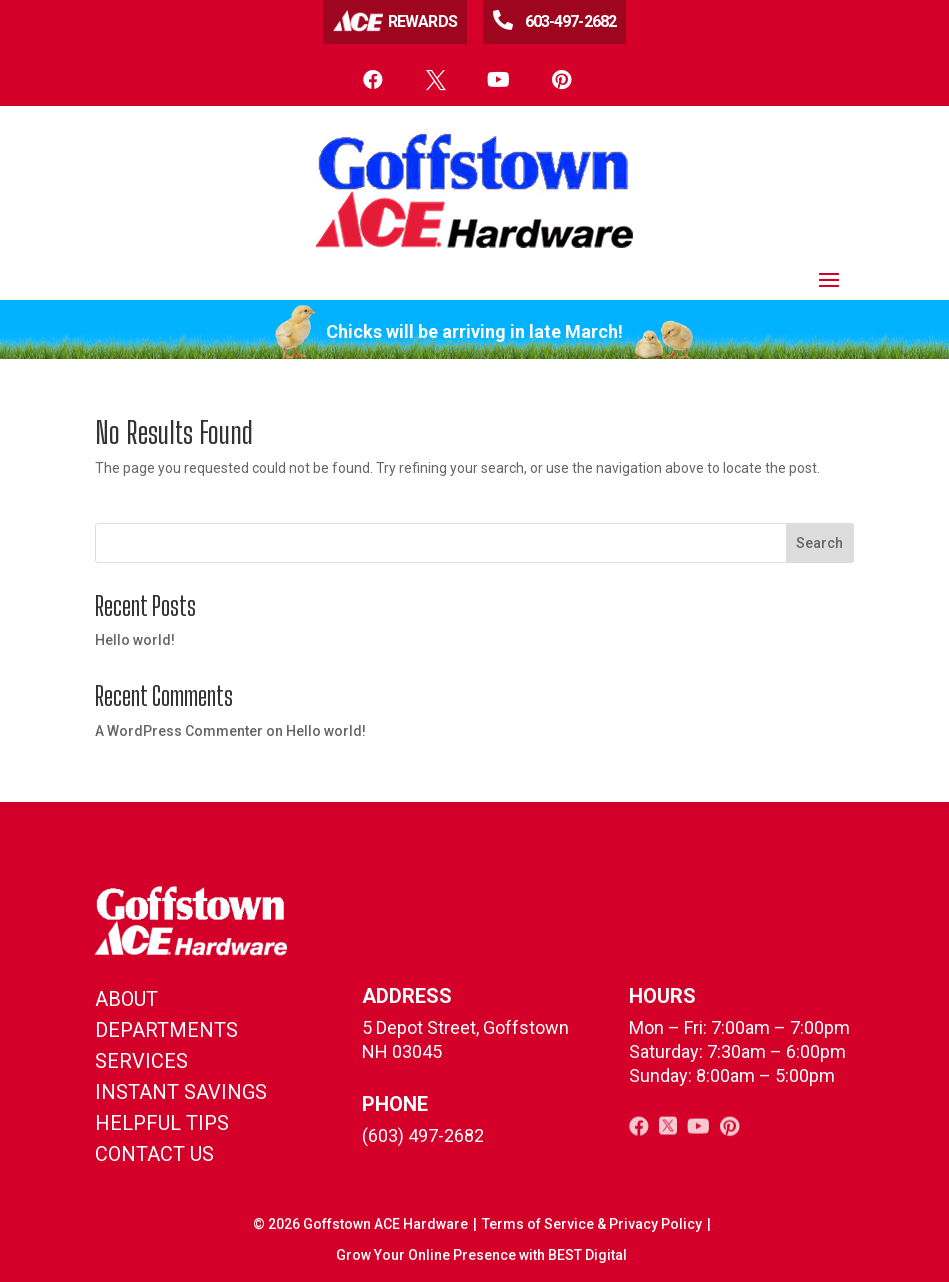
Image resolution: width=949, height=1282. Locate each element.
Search (819, 543)
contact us (154, 1154)
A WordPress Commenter (179, 731)
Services (141, 1061)
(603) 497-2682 (423, 1135)
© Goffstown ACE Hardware (360, 1224)
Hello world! (135, 640)
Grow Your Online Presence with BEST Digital (481, 1255)
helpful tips (162, 1123)
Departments (166, 1030)
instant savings (181, 1092)
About (126, 999)
